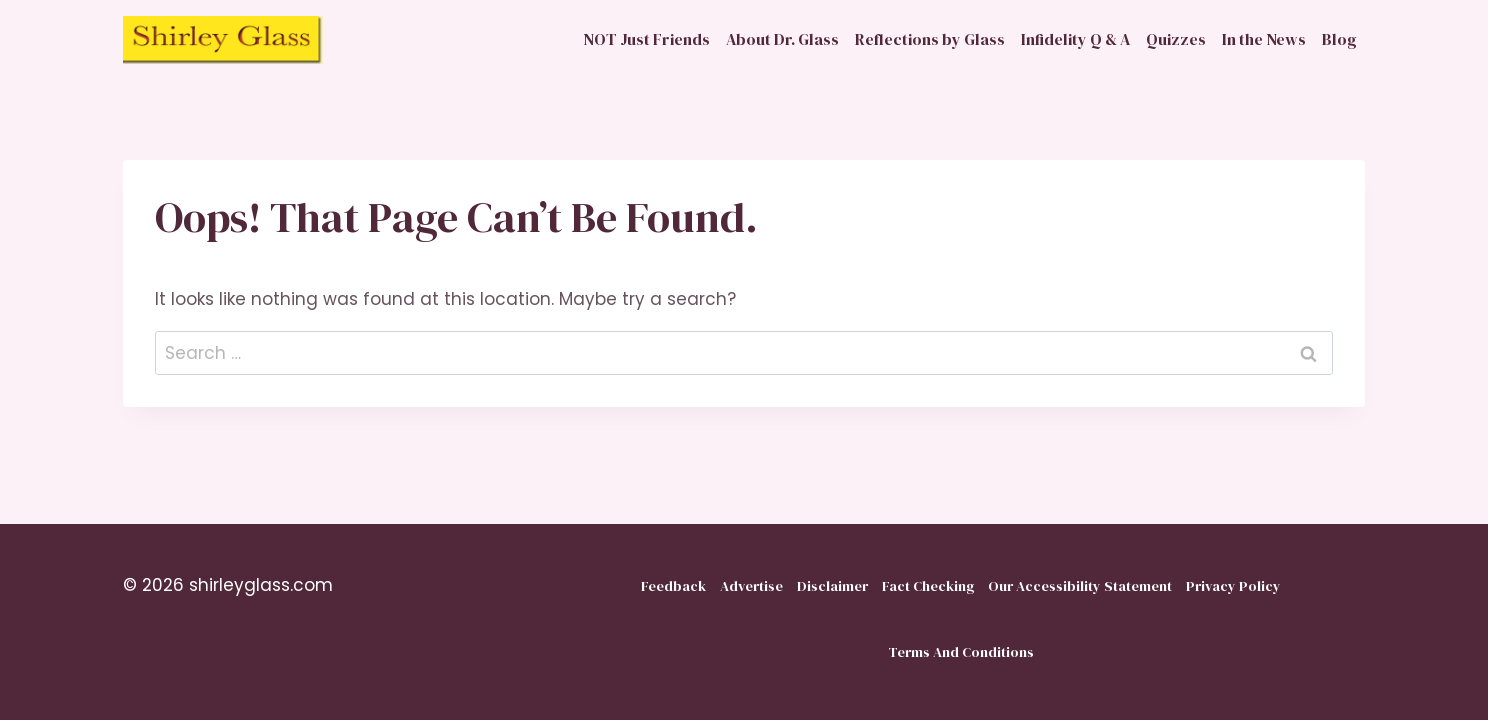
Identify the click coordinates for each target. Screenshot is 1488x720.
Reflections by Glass (930, 39)
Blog (1339, 39)
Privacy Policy (1233, 586)
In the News (1264, 39)
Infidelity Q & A (1075, 39)
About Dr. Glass (782, 39)
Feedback (673, 586)
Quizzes (1176, 39)
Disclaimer (832, 586)
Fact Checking (928, 586)
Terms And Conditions (961, 652)
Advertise (751, 586)
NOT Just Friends (646, 39)
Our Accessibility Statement (1080, 586)
